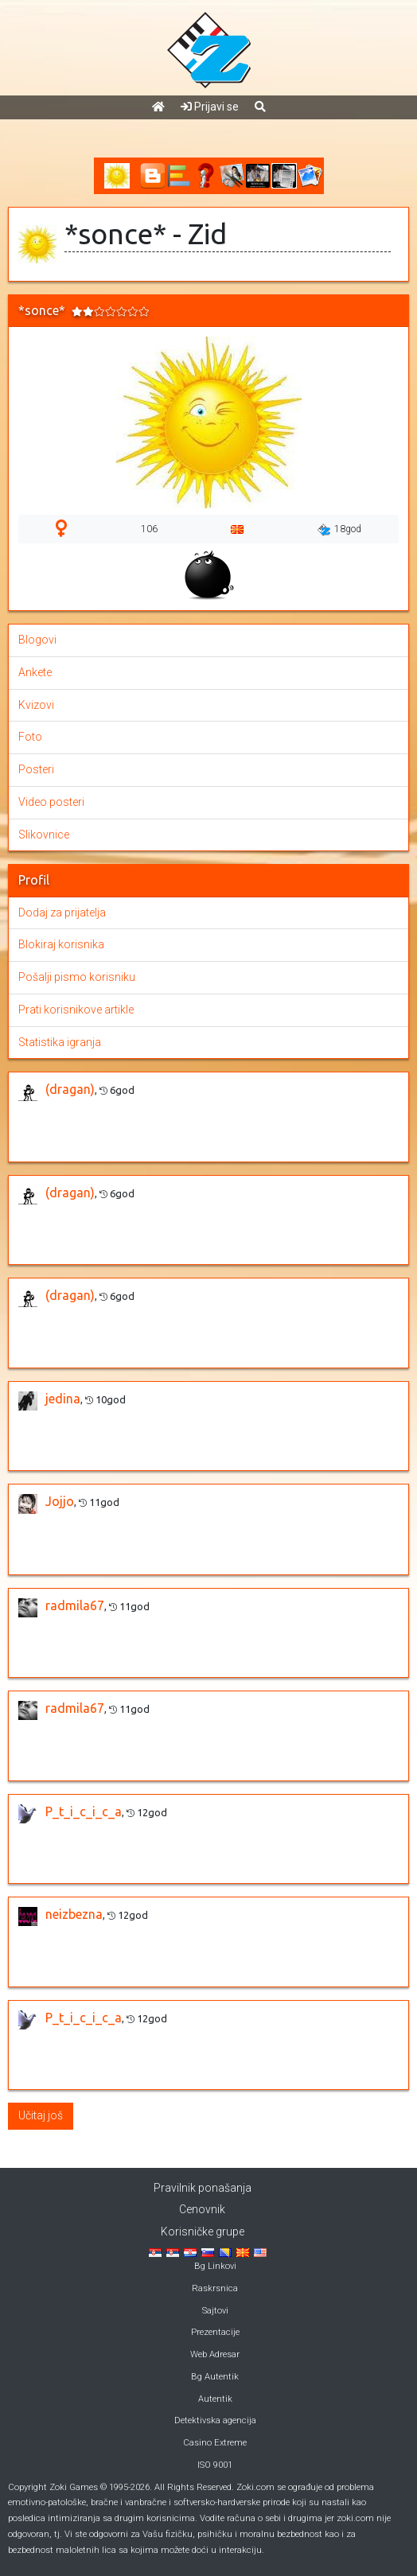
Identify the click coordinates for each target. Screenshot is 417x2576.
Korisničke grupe (202, 2231)
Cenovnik (202, 2209)
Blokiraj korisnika (61, 944)
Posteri (36, 769)
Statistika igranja (59, 1042)
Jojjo (59, 1501)
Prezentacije (215, 2332)
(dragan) (70, 1089)
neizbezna (74, 1914)
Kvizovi (36, 704)
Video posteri (51, 802)
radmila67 (74, 1605)
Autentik (215, 2399)
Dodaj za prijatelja (62, 912)
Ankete (35, 672)
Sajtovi (215, 2311)
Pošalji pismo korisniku (76, 977)
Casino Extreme (215, 2443)
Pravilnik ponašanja (202, 2187)
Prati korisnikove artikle (76, 1009)
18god (339, 529)
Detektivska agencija (215, 2420)
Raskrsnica (215, 2288)
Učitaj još (40, 2115)
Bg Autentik (215, 2377)
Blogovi (37, 639)
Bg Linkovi (215, 2266)
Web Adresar (215, 2354)
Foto (30, 736)
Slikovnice (43, 834)
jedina (62, 1398)
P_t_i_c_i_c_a (83, 1811)
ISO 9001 (214, 2465)
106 (149, 529)
